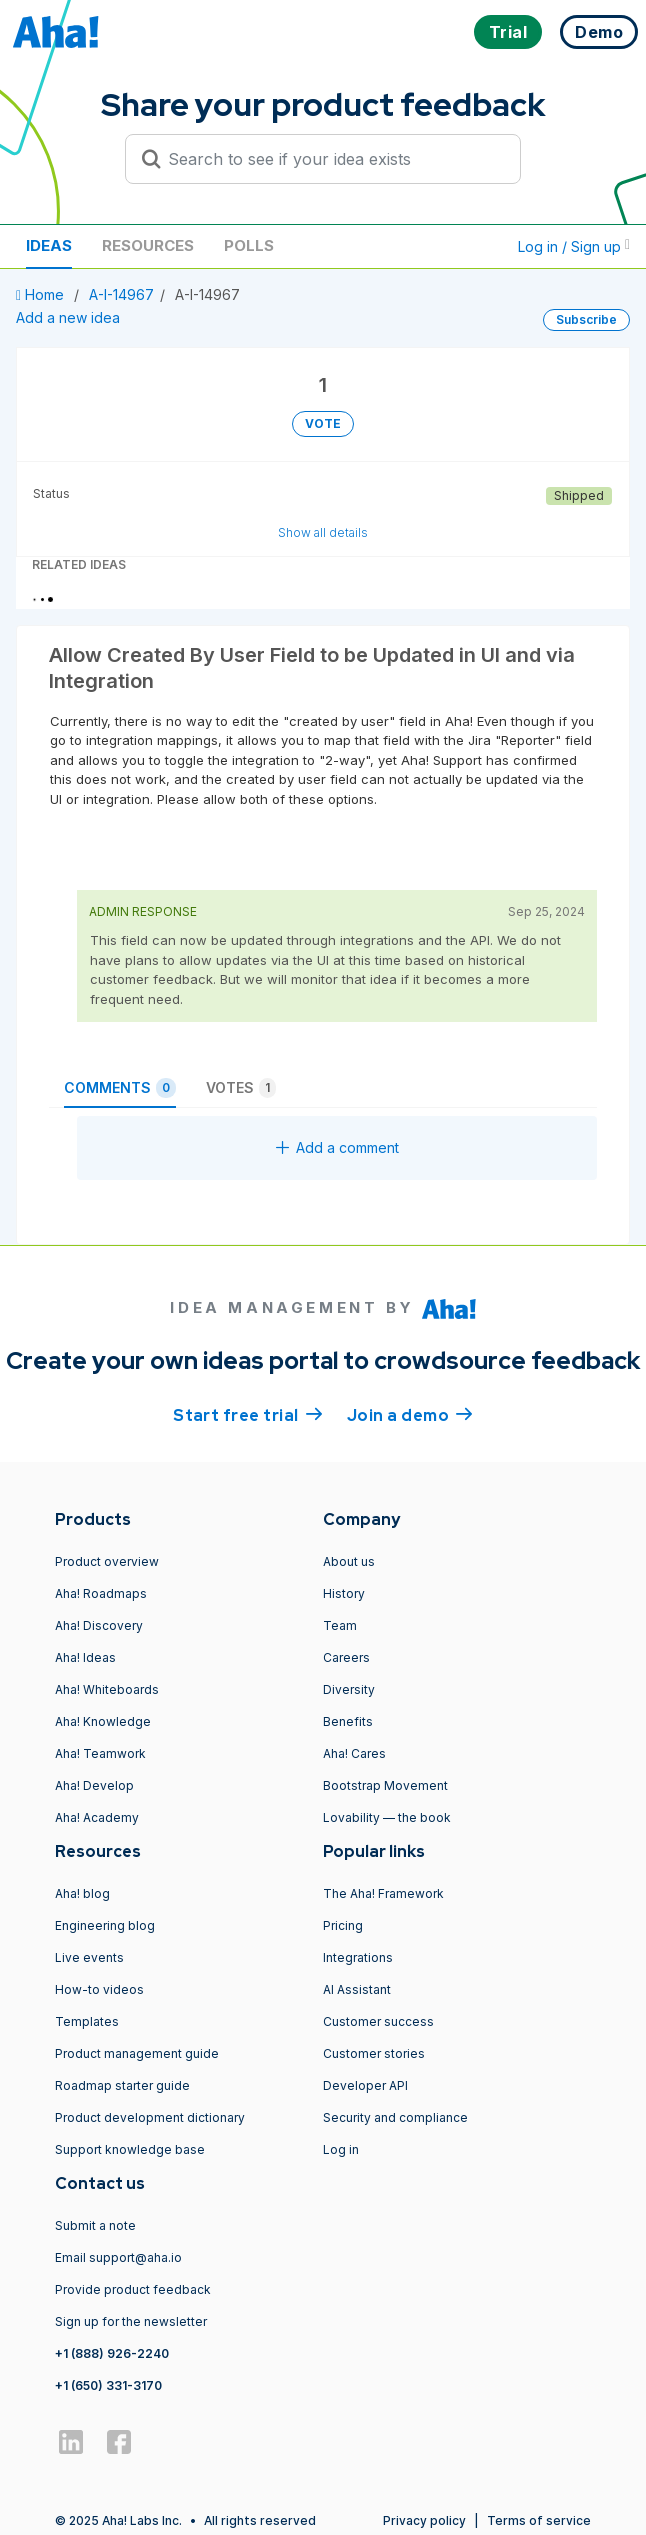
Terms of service (539, 2520)
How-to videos (99, 1989)
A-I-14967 (121, 294)
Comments (120, 1088)
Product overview (107, 1561)
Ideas (49, 245)
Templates (87, 2021)
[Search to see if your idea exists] (332, 159)
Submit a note (95, 2225)
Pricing (343, 1925)
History (344, 1593)
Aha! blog (82, 1893)
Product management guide (137, 2053)
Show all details (323, 532)
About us (349, 1561)
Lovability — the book (387, 1817)
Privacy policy (424, 2520)
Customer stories (374, 2053)
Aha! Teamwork (100, 1753)
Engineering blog (105, 1925)
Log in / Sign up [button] (574, 246)
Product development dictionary (150, 2117)
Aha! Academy (97, 1817)
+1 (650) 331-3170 (108, 2385)
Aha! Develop (94, 1785)
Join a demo (410, 1414)
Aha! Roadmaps (101, 1593)
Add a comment (337, 1147)
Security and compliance (395, 2117)
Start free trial (248, 1414)
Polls (249, 245)
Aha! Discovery (99, 1625)
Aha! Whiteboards (107, 1689)
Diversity (349, 1689)
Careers (346, 1657)
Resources (148, 245)
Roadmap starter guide (122, 2085)
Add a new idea (68, 317)
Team (340, 1625)
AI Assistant (357, 1989)
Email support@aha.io (118, 2257)
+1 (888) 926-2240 (112, 2353)
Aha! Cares (354, 1753)
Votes (241, 1088)
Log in (341, 2149)
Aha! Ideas (85, 1657)
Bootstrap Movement (385, 1785)
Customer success (378, 2021)
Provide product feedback (133, 2289)
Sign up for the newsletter (131, 2321)
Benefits (348, 1721)
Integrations (358, 1957)
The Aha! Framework (383, 1893)
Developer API (365, 2085)
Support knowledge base (130, 2149)
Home (42, 294)
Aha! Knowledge (103, 1721)
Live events (89, 1957)
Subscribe (586, 319)
